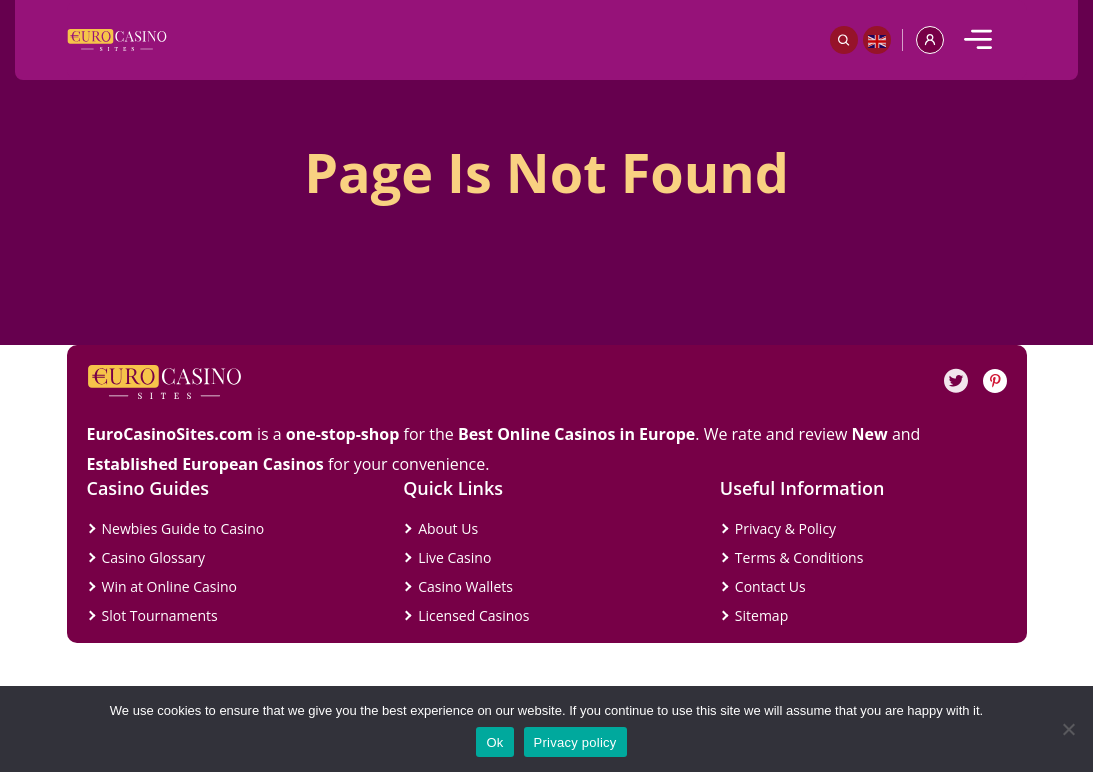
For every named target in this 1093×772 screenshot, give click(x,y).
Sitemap (761, 615)
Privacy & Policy (785, 528)
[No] (1068, 729)
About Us (448, 528)
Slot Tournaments (160, 615)
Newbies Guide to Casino (183, 528)
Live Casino (454, 557)
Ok (494, 742)
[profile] (930, 40)
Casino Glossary (153, 557)
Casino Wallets (465, 586)
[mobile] (978, 40)
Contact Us (770, 586)
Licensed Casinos (473, 615)
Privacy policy (575, 742)
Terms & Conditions (799, 557)
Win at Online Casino (170, 586)
